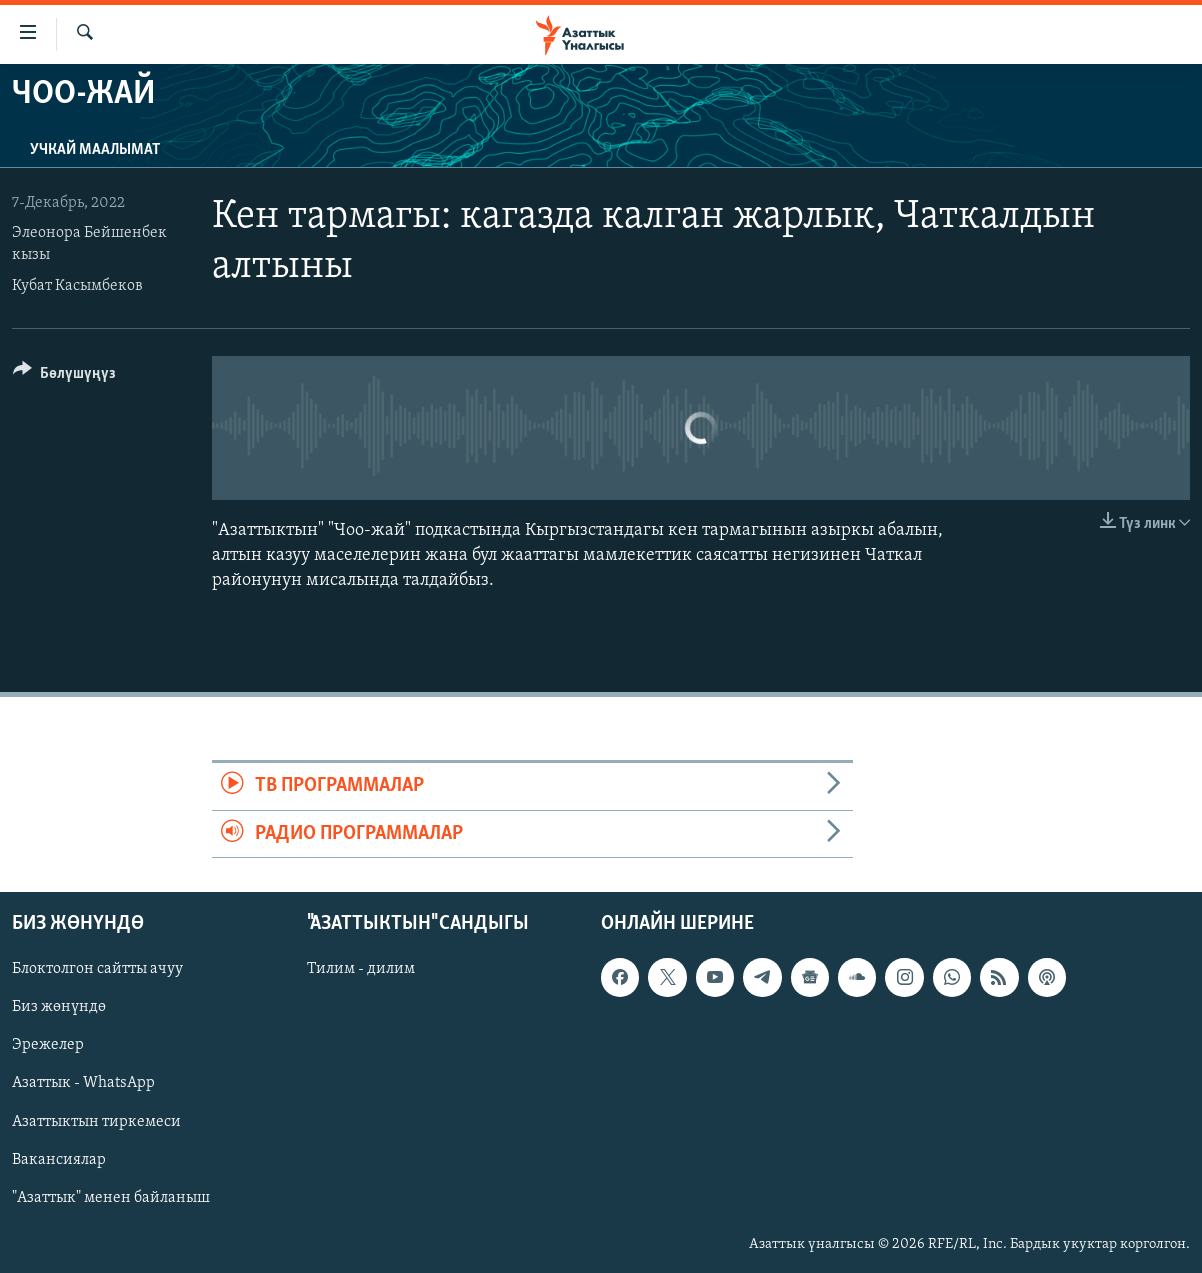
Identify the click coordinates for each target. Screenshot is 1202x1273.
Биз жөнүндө (59, 1007)
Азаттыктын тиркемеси (96, 1121)
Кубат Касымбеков (77, 286)
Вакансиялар (59, 1160)
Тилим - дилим (361, 969)
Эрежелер (48, 1045)
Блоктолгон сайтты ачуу (97, 969)
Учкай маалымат (95, 150)
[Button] (64, 376)
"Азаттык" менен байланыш (111, 1198)
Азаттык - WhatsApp (83, 1083)
